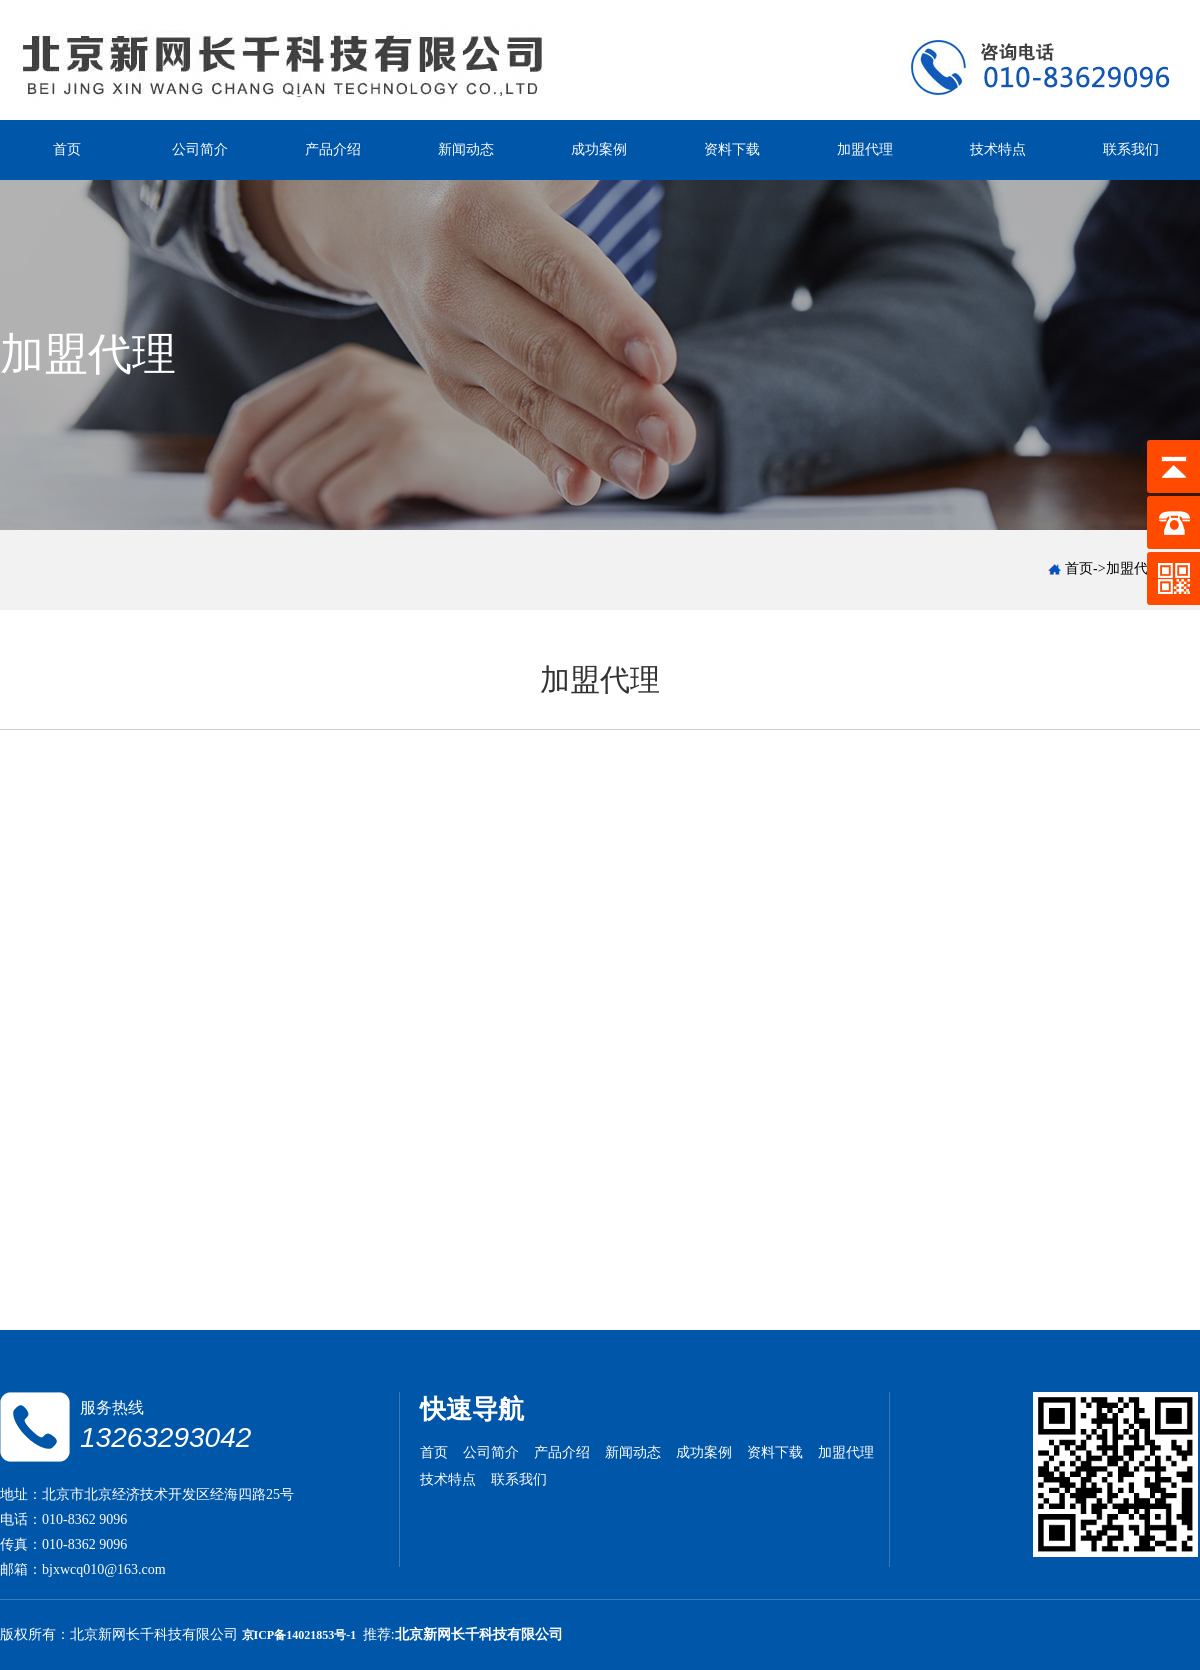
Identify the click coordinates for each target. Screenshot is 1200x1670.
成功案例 (599, 149)
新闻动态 (466, 149)
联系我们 (1131, 149)
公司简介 (200, 149)
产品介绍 (333, 149)
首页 (67, 149)
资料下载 (732, 149)
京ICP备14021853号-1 (301, 1635)
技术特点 (998, 149)
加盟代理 (865, 149)
